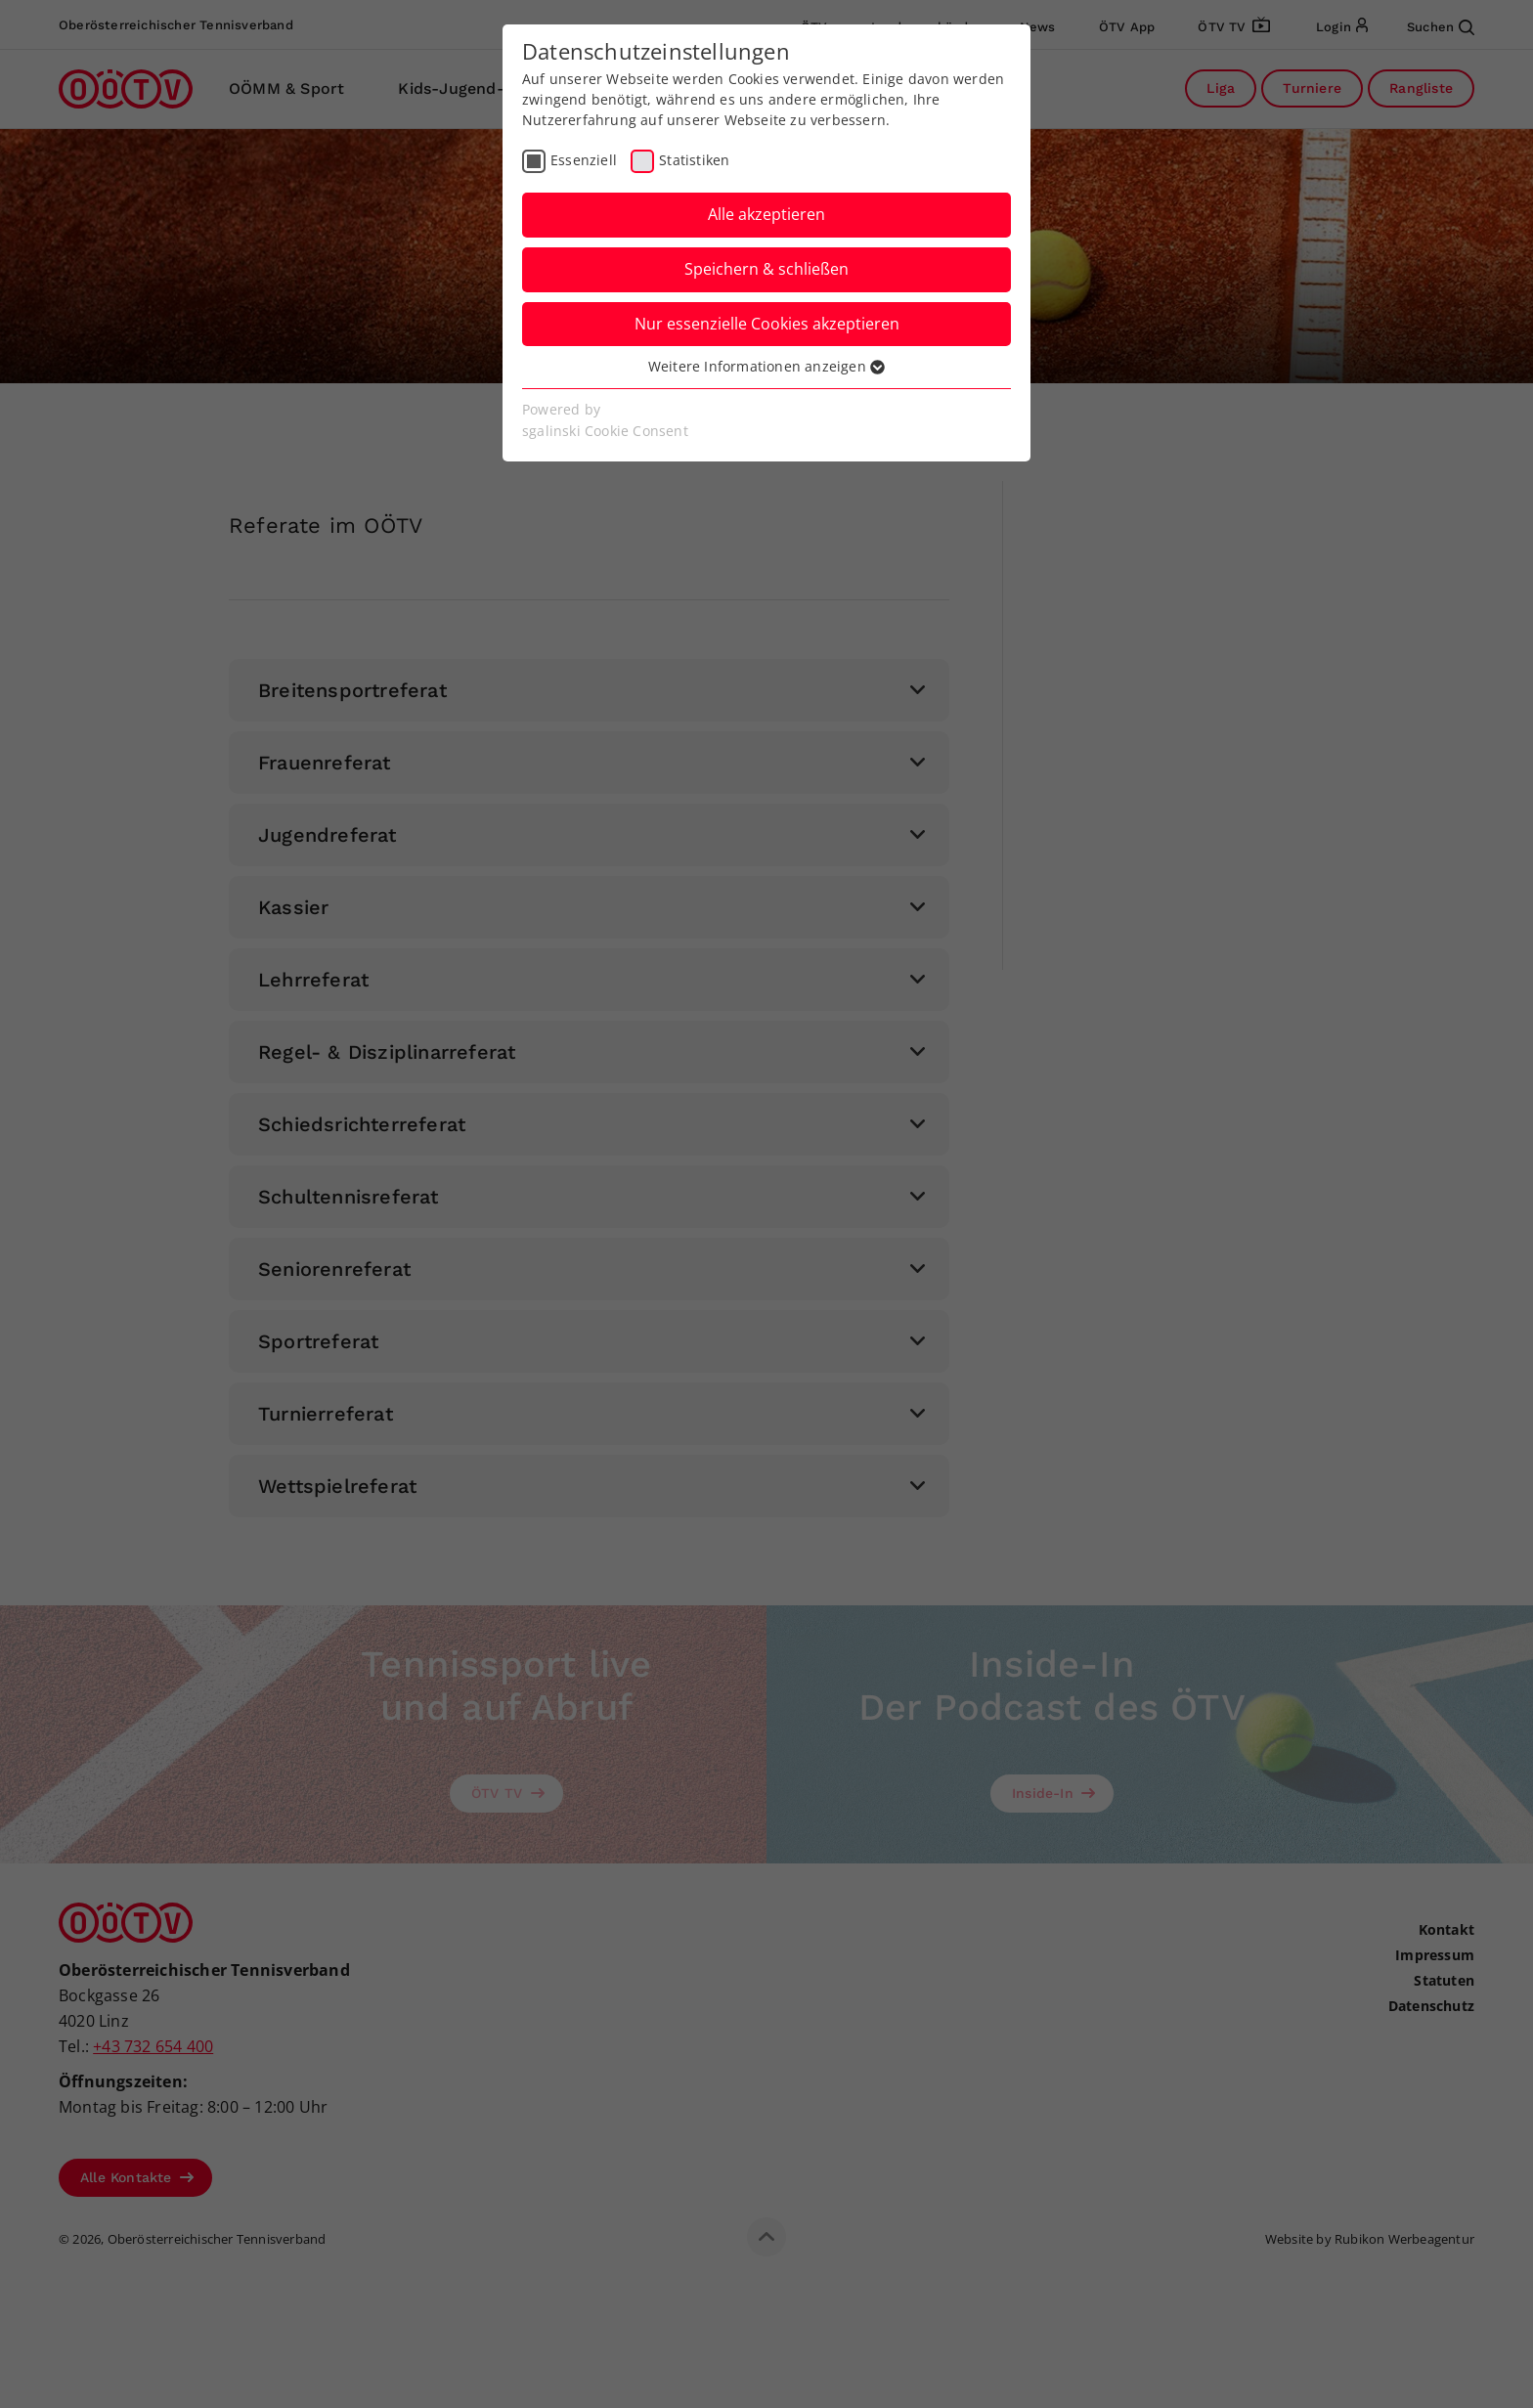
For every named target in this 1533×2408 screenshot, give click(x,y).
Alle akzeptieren (766, 214)
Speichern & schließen (766, 269)
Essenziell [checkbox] (583, 160)
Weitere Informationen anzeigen (766, 366)
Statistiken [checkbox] (694, 160)
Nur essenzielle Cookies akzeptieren (767, 323)
